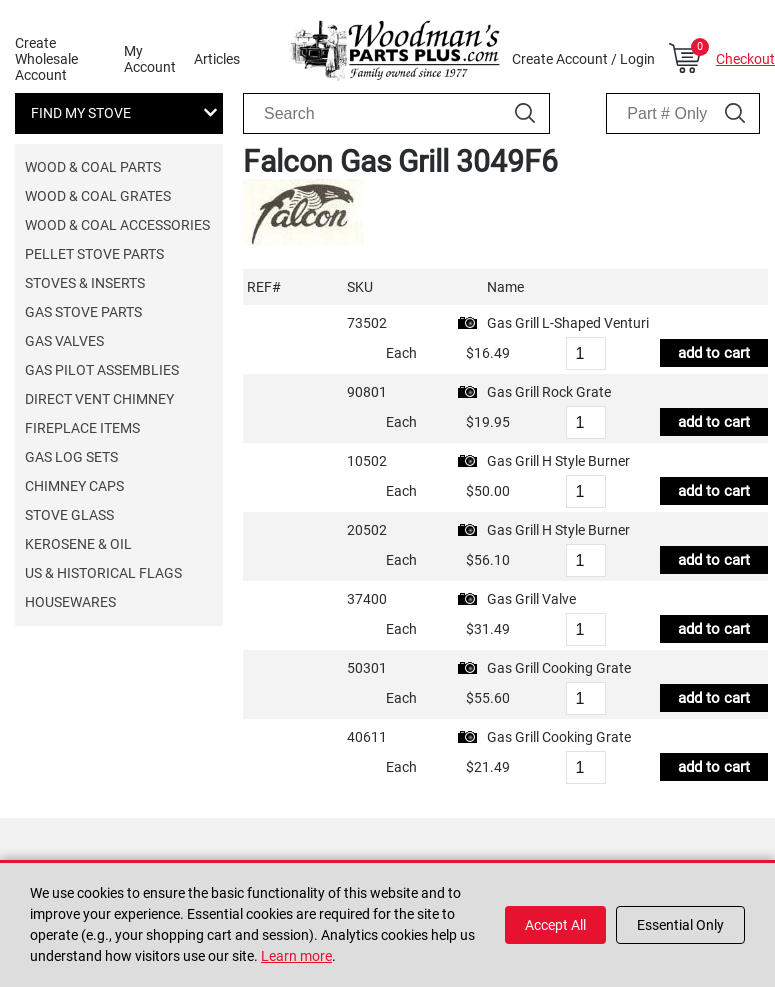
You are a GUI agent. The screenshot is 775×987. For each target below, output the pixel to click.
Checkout (745, 59)
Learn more (296, 956)
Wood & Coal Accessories (117, 225)
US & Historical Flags (103, 573)
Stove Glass (69, 515)
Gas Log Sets (71, 457)
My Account (150, 59)
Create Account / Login (583, 59)
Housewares (70, 602)
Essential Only (680, 925)
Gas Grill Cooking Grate (559, 668)
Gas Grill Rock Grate (549, 392)
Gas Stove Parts (83, 312)
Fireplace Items (82, 428)
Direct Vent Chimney (99, 399)
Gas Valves (64, 341)
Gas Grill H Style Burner (558, 461)
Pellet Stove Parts (94, 254)
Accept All (555, 925)
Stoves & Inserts (85, 283)
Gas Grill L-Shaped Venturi (568, 323)
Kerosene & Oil (78, 544)
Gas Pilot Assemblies (102, 370)
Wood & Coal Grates (98, 196)
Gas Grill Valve (531, 599)
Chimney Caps (74, 486)
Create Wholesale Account (46, 59)
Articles (217, 59)
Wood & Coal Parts (93, 167)
